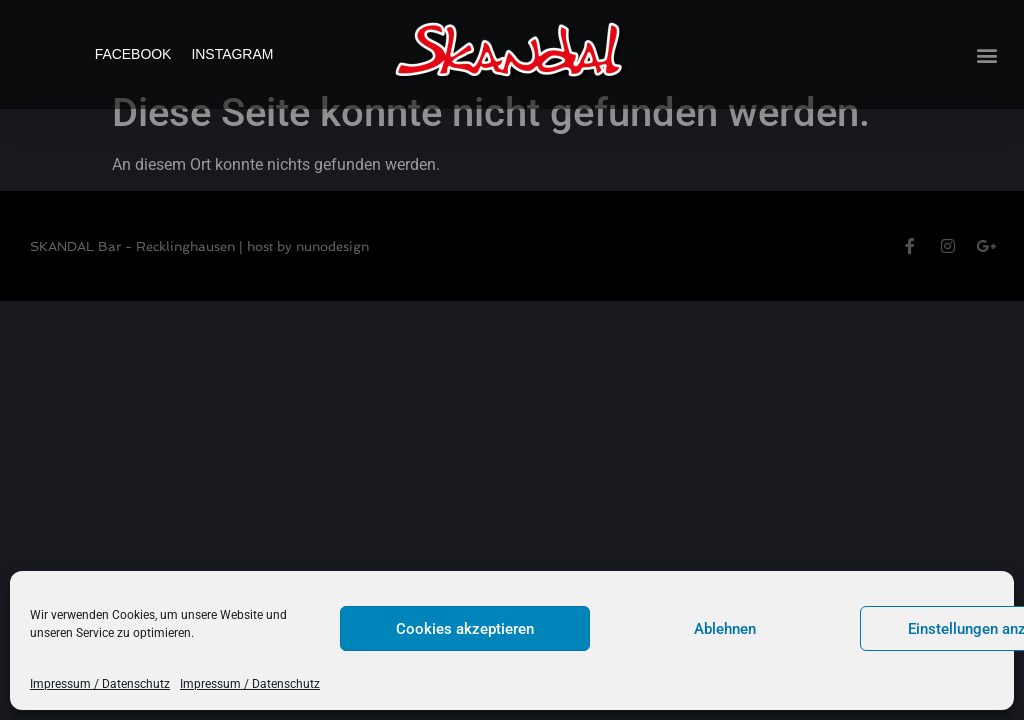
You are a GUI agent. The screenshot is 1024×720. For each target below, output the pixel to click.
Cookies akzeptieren (465, 629)
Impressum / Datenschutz (100, 684)
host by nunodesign (308, 274)
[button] (987, 54)
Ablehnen (725, 629)
